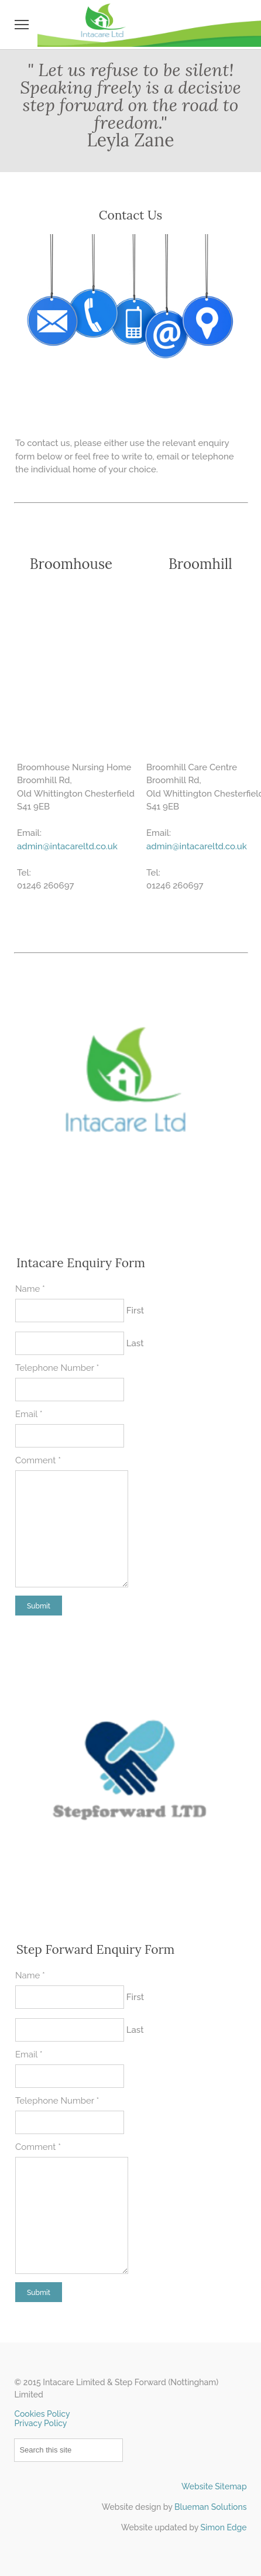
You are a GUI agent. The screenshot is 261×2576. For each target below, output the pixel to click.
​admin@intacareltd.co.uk (196, 846)
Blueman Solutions (210, 2507)
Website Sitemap (214, 2486)
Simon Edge (224, 2527)
